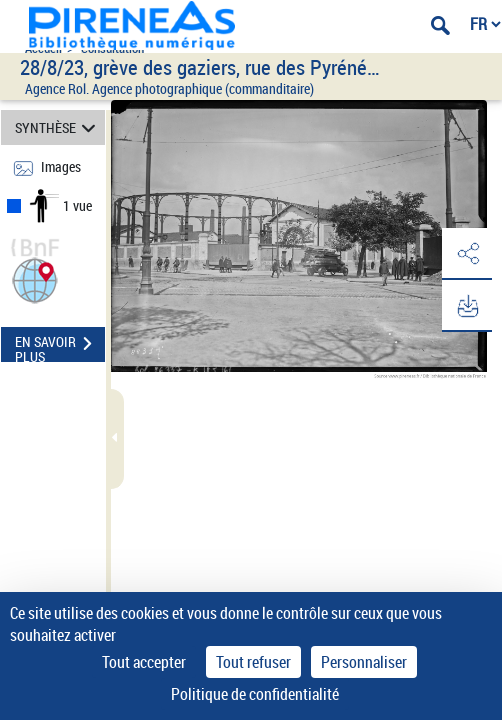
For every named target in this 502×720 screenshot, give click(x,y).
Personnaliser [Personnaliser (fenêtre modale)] (364, 662)
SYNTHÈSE (58, 127)
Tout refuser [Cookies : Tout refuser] (253, 662)
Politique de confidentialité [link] (255, 694)
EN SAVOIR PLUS (60, 346)
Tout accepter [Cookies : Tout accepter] (144, 662)
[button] (35, 278)
